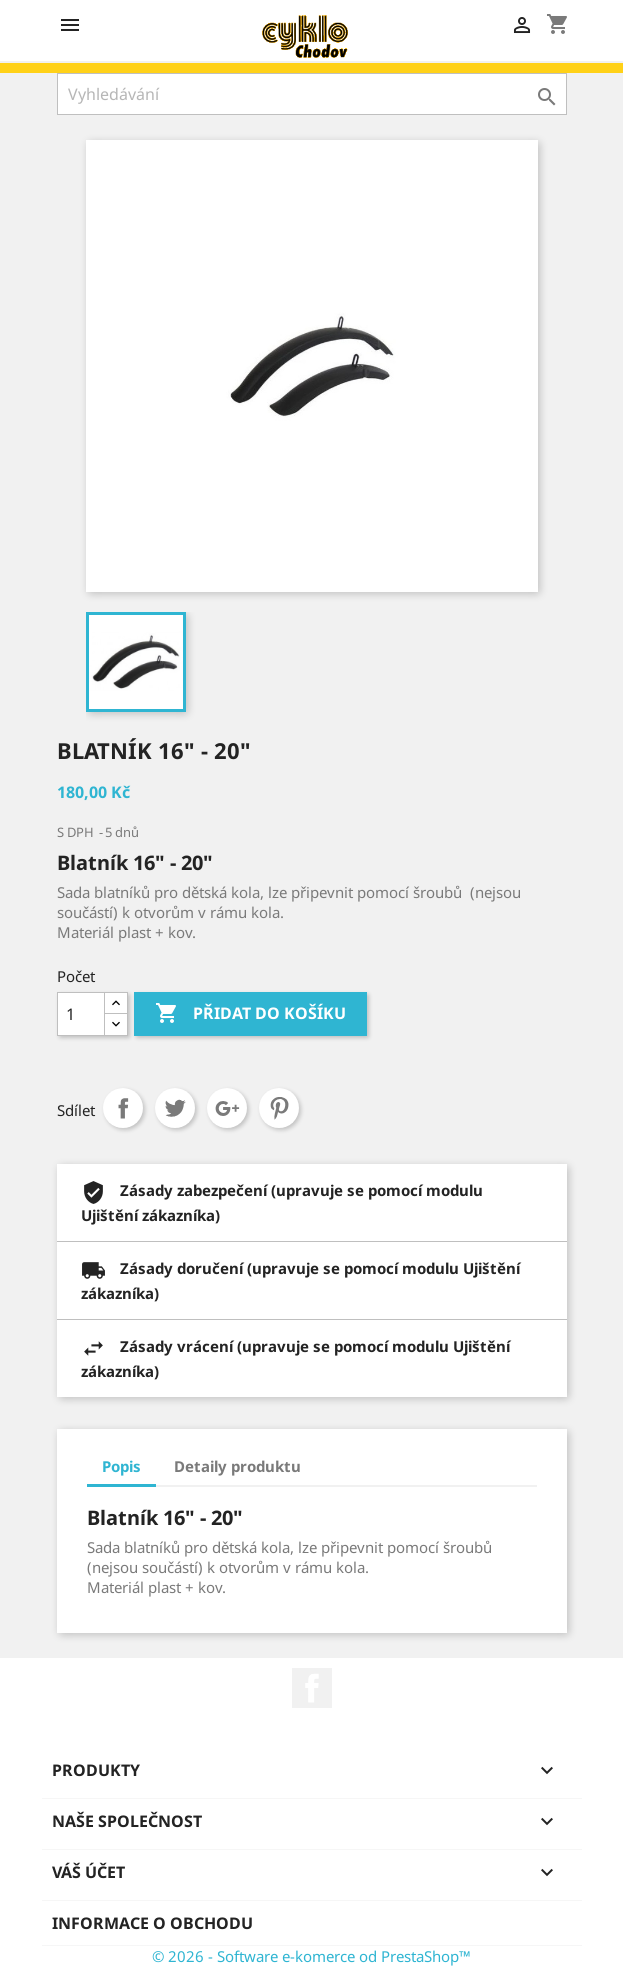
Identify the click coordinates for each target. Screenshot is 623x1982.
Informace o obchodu (152, 1923)
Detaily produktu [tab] (237, 1466)
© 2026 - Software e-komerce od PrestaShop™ (311, 1956)
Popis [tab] (121, 1466)
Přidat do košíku (250, 1014)
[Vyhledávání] (312, 94)
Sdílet (123, 1108)
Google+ (227, 1108)
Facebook (312, 1688)
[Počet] (81, 1014)
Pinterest (279, 1108)
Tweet (175, 1108)
